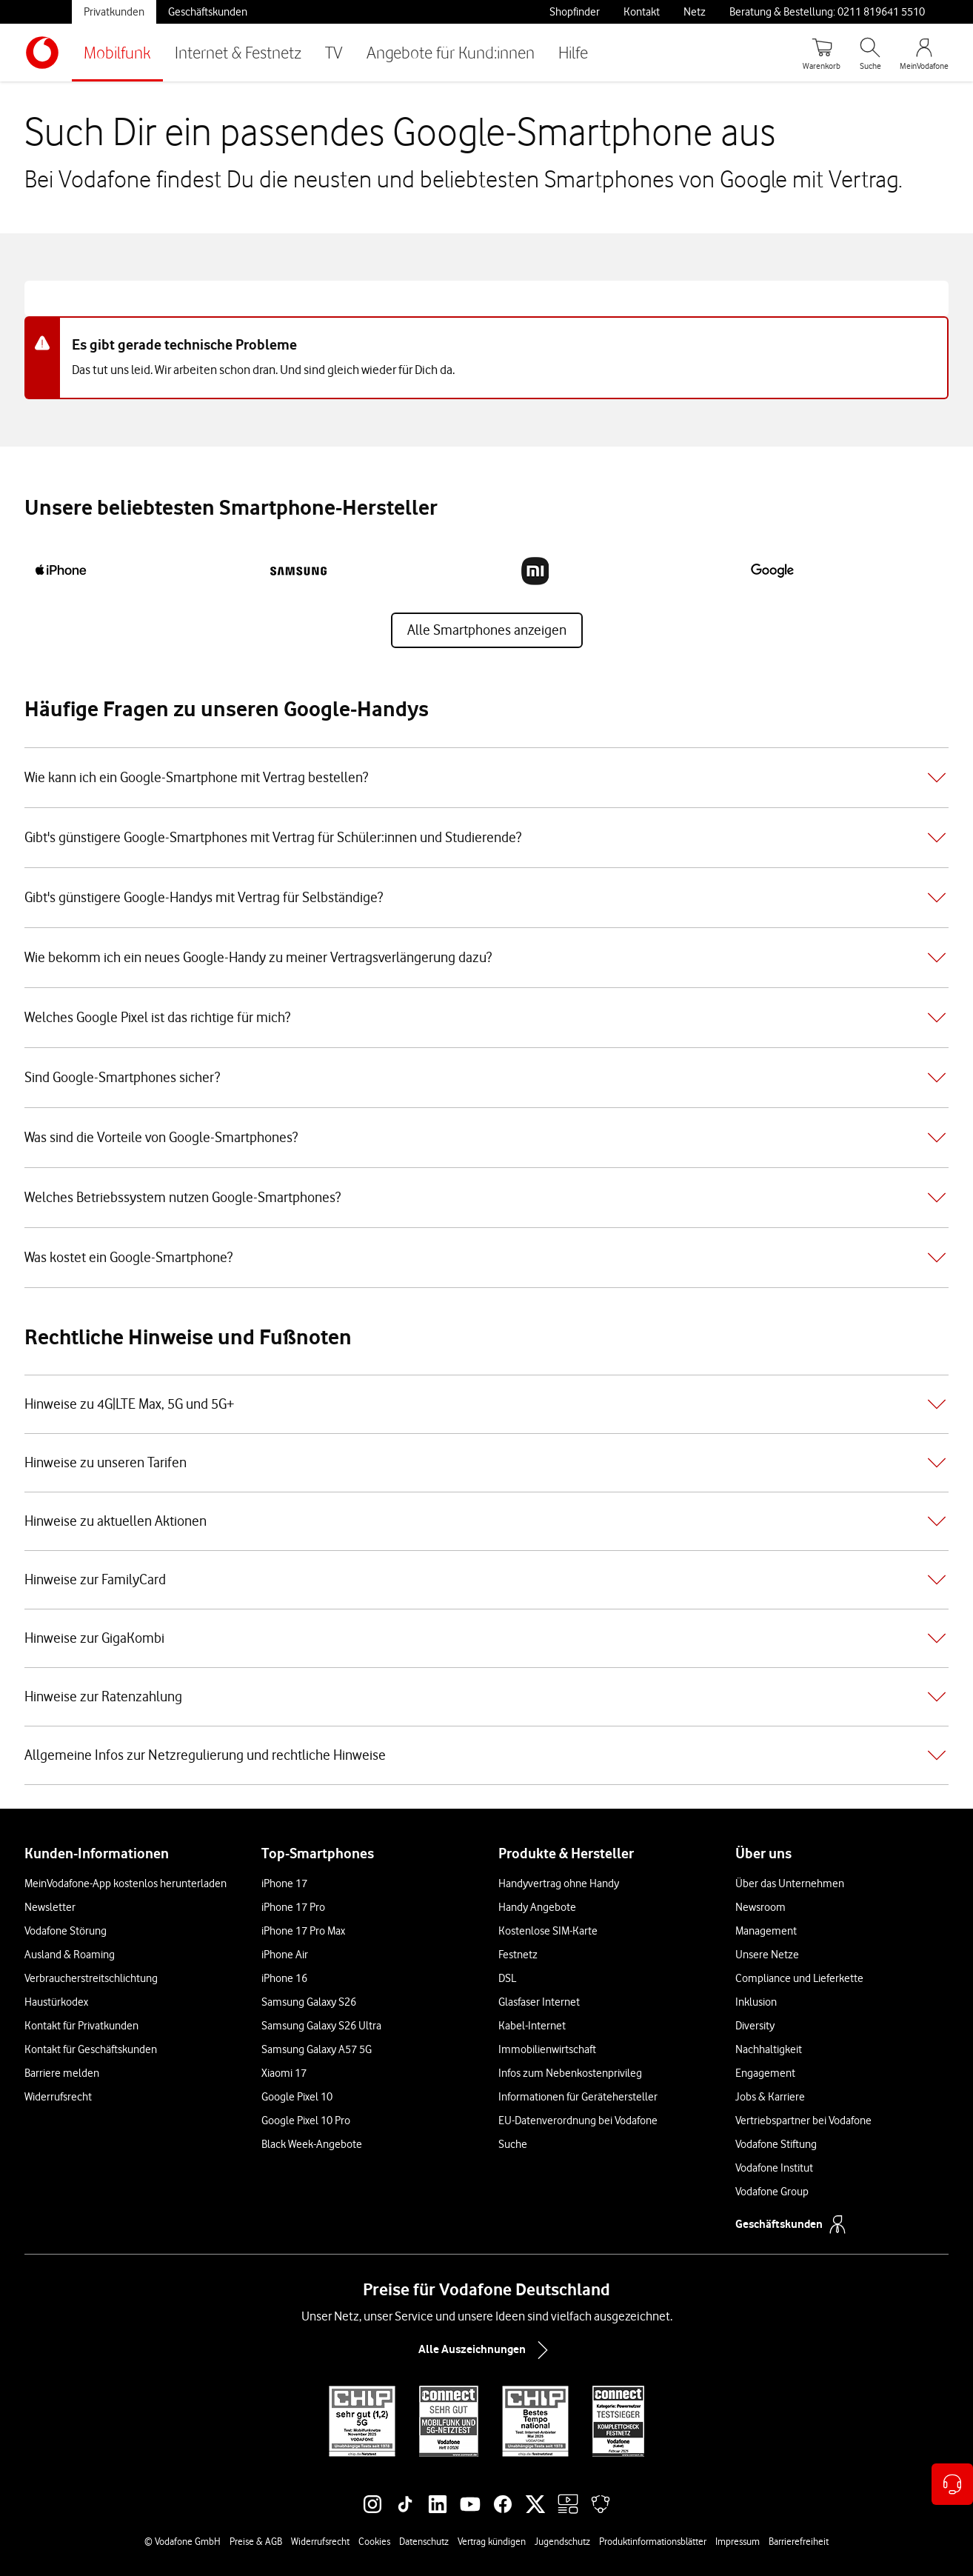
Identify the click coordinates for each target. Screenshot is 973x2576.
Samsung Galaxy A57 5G (316, 2049)
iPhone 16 (284, 1978)
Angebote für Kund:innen (451, 52)
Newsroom (760, 1907)
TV (334, 52)
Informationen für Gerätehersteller (578, 2096)
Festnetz (518, 1954)
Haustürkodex (56, 2002)
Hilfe (573, 52)
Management (766, 1931)
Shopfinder (574, 12)
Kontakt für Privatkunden (81, 2025)
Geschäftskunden (207, 12)
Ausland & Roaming (69, 1954)
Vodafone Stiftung (776, 2144)
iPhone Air (284, 1954)
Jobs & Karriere (770, 2096)
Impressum (737, 2541)
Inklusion (756, 2002)
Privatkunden (114, 12)
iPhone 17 (284, 1883)
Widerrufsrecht (58, 2096)
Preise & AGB (256, 2541)
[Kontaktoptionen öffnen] (952, 2484)
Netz (694, 12)
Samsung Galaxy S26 (308, 2002)
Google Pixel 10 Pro (305, 2120)
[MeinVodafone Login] (924, 52)
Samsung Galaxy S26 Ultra (321, 2025)
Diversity (755, 2025)
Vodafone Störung (65, 1931)
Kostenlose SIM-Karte (548, 1931)
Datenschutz (424, 2541)
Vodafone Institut (774, 2168)
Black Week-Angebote (311, 2144)
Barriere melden (61, 2073)
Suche (512, 2144)
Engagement (765, 2073)
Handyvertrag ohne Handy (558, 1883)
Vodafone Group (772, 2191)
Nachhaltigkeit (768, 2049)
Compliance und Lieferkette (799, 1978)
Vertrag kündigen (492, 2541)
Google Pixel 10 (296, 2096)
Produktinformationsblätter (652, 2541)
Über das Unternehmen (789, 1883)
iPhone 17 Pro (293, 1907)
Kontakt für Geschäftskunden (90, 2049)
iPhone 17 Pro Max (303, 1931)
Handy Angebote (537, 1907)
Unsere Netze (767, 1954)
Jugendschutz (562, 2541)
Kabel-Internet (532, 2025)
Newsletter (50, 1907)
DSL (507, 1978)
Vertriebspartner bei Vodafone (803, 2120)
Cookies (374, 2541)
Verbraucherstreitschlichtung (91, 1978)
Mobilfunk (117, 52)
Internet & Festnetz (238, 52)
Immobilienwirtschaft (547, 2049)
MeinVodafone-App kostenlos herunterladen (125, 1883)
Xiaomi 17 (284, 2073)
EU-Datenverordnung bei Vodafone (578, 2120)
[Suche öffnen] (870, 52)
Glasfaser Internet (539, 2002)
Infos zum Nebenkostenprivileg (570, 2073)
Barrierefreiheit (799, 2541)
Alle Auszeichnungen (486, 2350)
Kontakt (641, 12)
